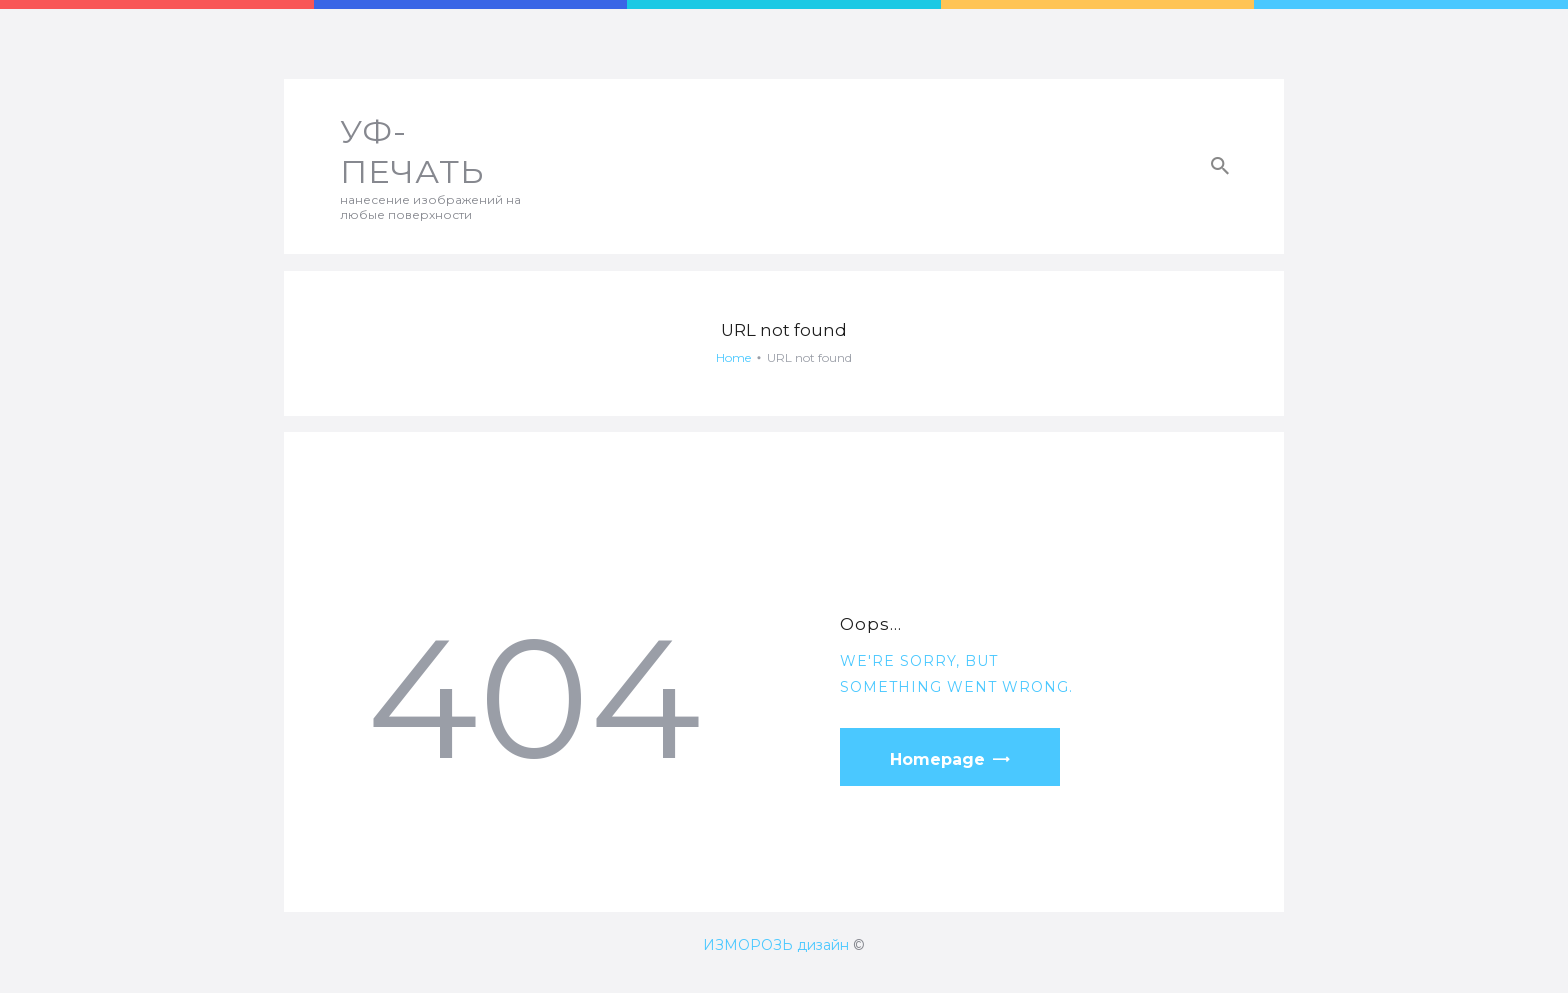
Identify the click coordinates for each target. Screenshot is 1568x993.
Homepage (937, 759)
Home (733, 357)
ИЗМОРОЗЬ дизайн (776, 945)
